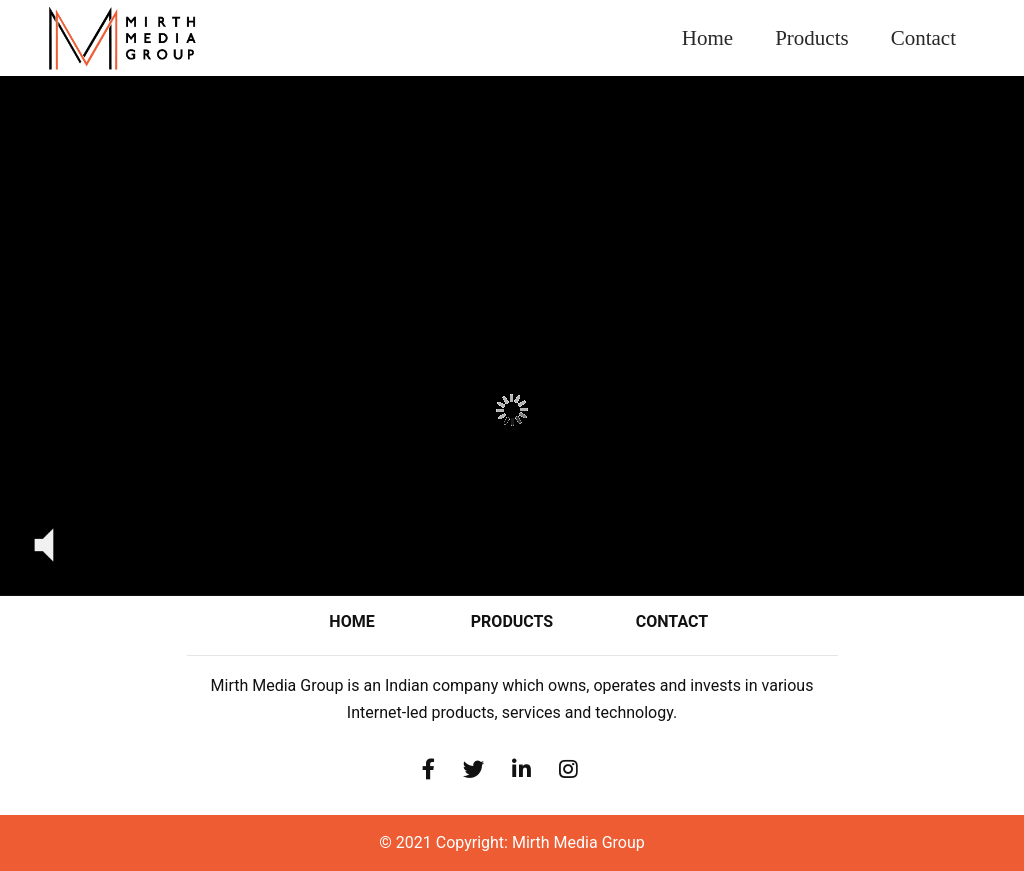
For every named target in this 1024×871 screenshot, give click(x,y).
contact (672, 621)
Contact (923, 38)
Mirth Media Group (578, 842)
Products (812, 38)
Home (718, 28)
